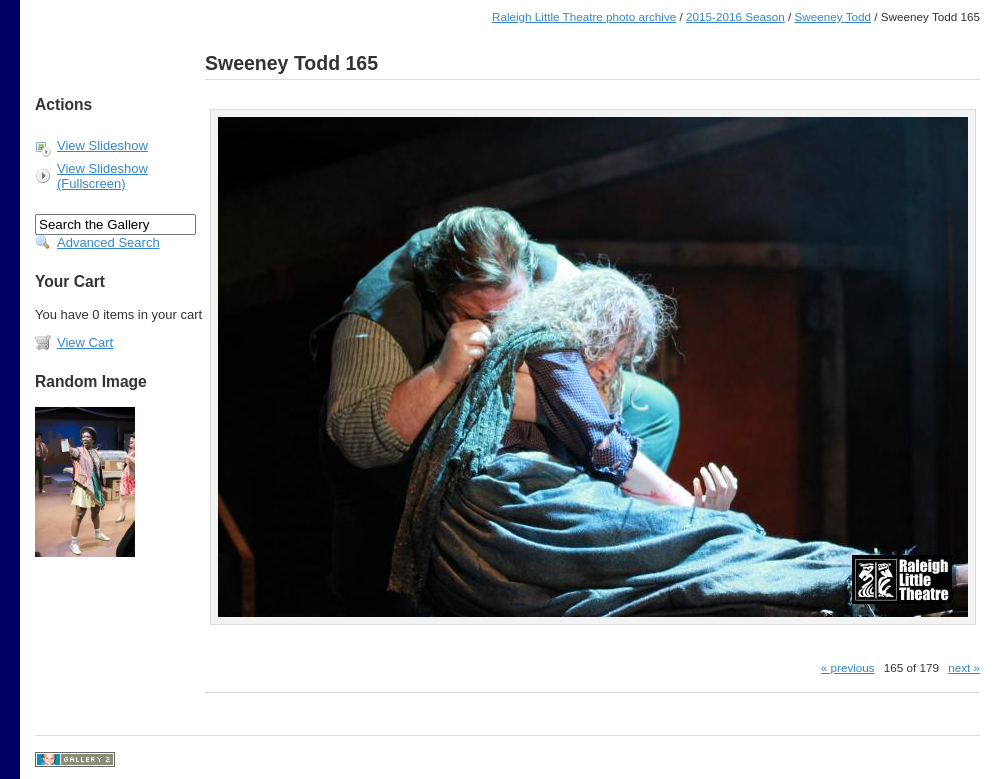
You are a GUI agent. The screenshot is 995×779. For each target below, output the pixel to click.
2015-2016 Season (735, 16)
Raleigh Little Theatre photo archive (584, 16)
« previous (848, 667)
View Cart (85, 342)
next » (964, 667)
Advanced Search (108, 242)
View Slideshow (102, 145)
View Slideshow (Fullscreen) (102, 176)
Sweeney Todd (833, 16)
